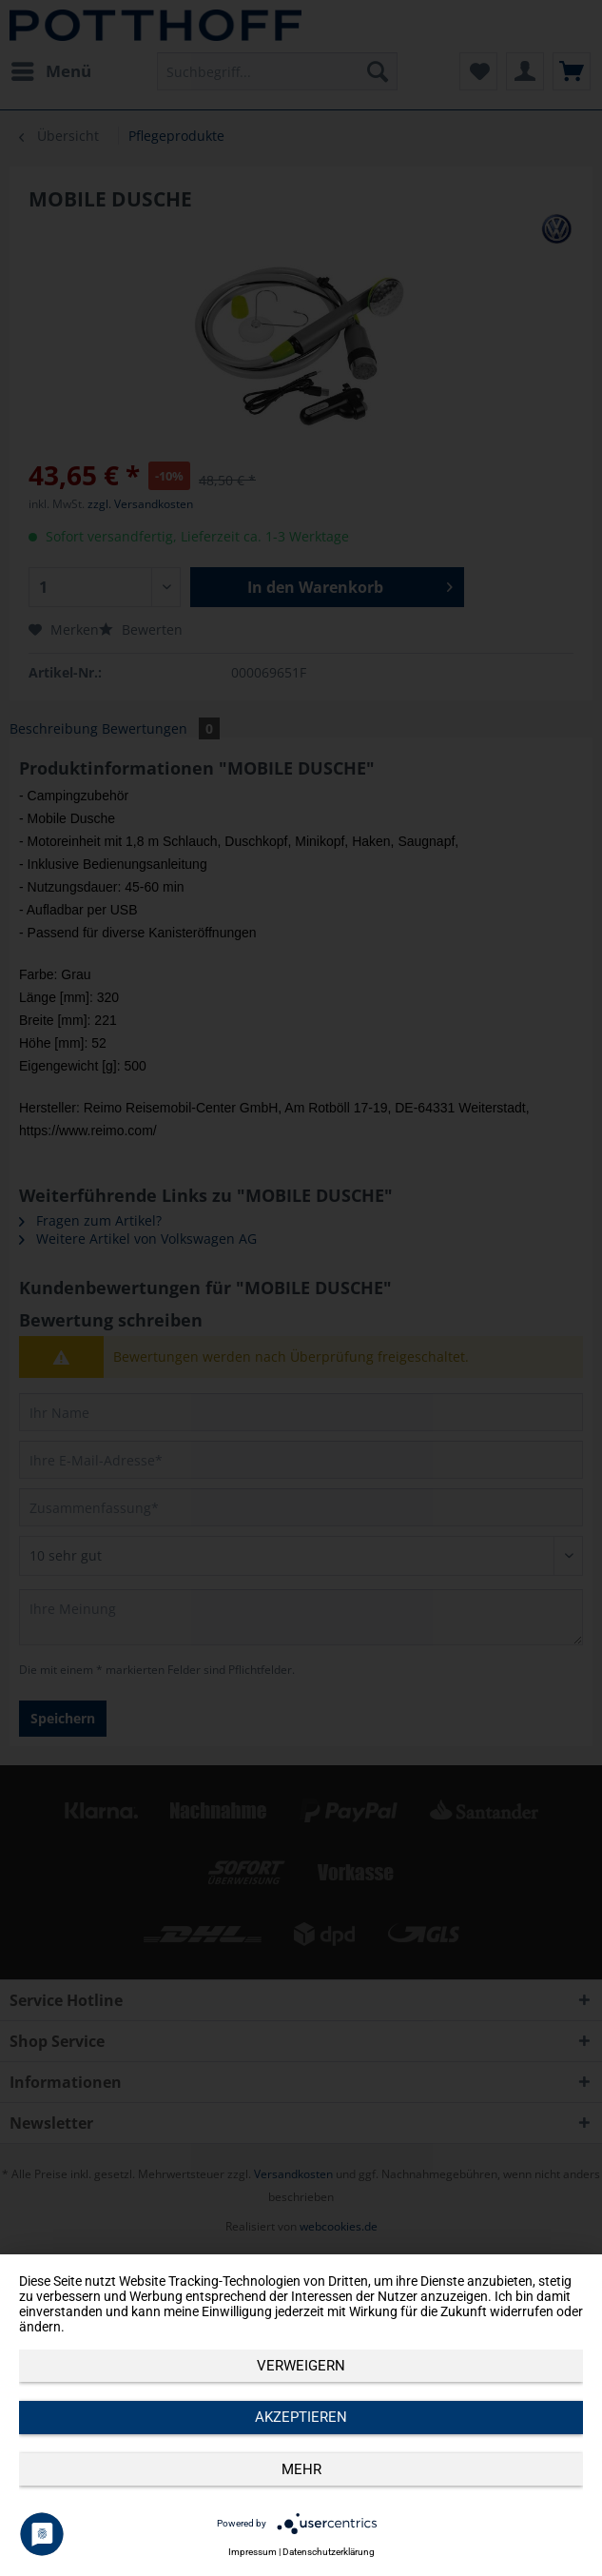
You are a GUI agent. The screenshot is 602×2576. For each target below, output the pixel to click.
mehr (301, 2469)
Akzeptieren (301, 2417)
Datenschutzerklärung (328, 2552)
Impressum (252, 2552)
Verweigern (301, 2365)
